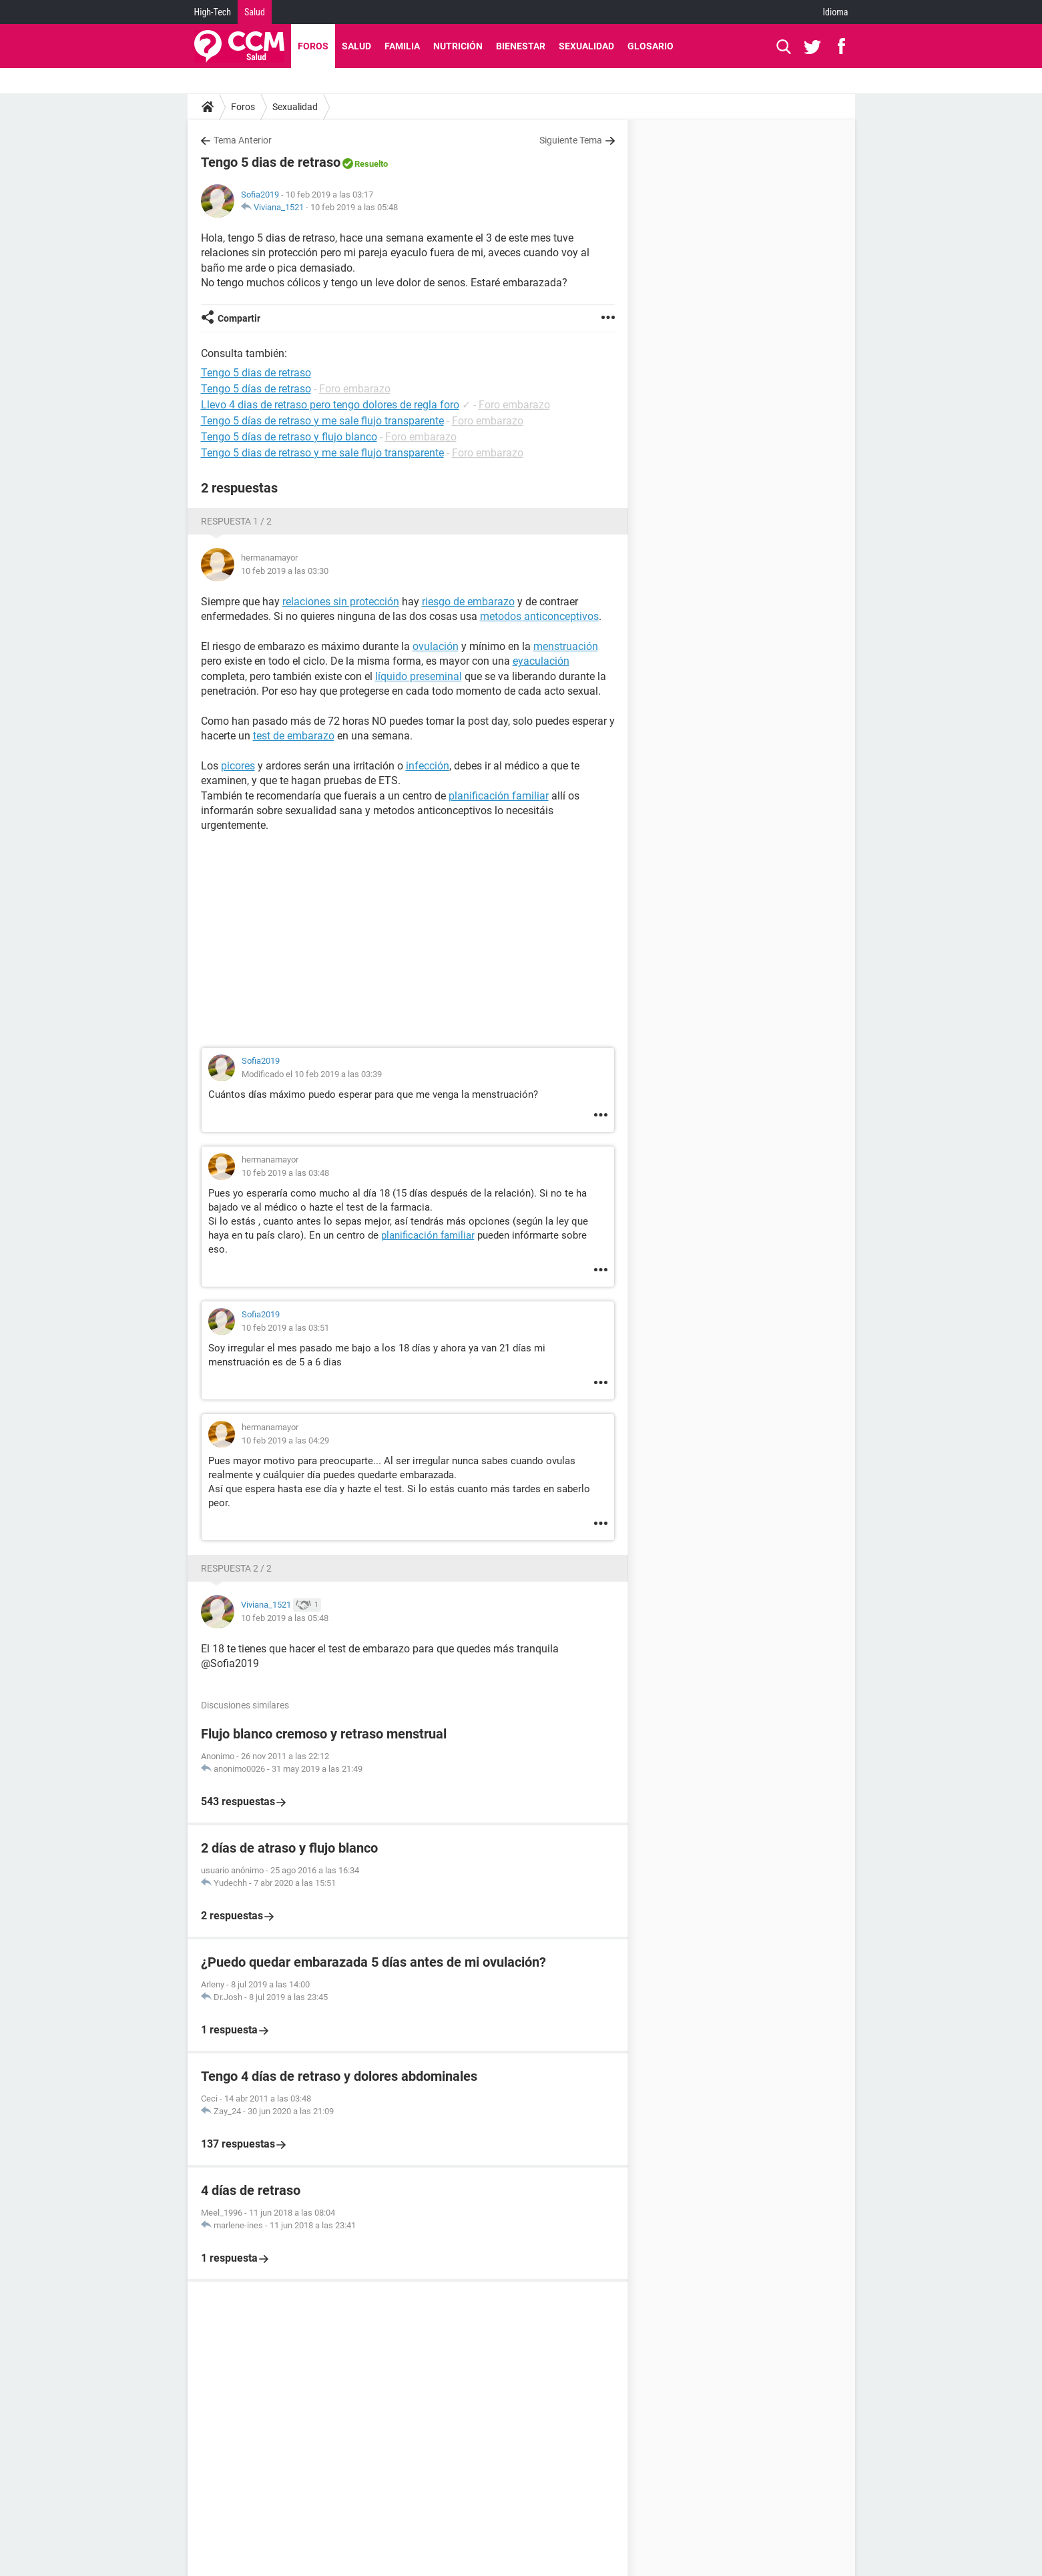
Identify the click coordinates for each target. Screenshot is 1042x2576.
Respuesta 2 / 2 (236, 1568)
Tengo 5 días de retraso (256, 388)
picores (238, 765)
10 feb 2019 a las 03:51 (285, 1328)
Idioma (835, 12)
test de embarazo (293, 735)
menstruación (565, 646)
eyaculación (541, 661)
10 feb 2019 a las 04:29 (285, 1440)
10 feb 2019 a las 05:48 (354, 207)
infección (427, 765)
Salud (254, 12)
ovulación (436, 646)
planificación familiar (499, 795)
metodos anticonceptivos (539, 616)
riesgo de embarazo (468, 601)
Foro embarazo (354, 388)
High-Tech (212, 12)
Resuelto (371, 164)
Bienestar (520, 46)
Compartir (239, 318)
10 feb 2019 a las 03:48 (285, 1173)
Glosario (650, 46)
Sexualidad (586, 46)
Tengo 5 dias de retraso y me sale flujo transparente (322, 452)
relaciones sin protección (340, 601)
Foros (313, 46)
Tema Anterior (243, 140)
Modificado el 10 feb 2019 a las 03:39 (312, 1074)
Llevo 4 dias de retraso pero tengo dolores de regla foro (330, 404)
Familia (402, 46)
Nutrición (458, 46)
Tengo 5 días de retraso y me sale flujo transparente (322, 420)
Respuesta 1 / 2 (236, 521)
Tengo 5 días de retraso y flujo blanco (289, 436)
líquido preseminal (418, 676)
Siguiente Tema (570, 140)
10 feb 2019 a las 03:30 (284, 571)
